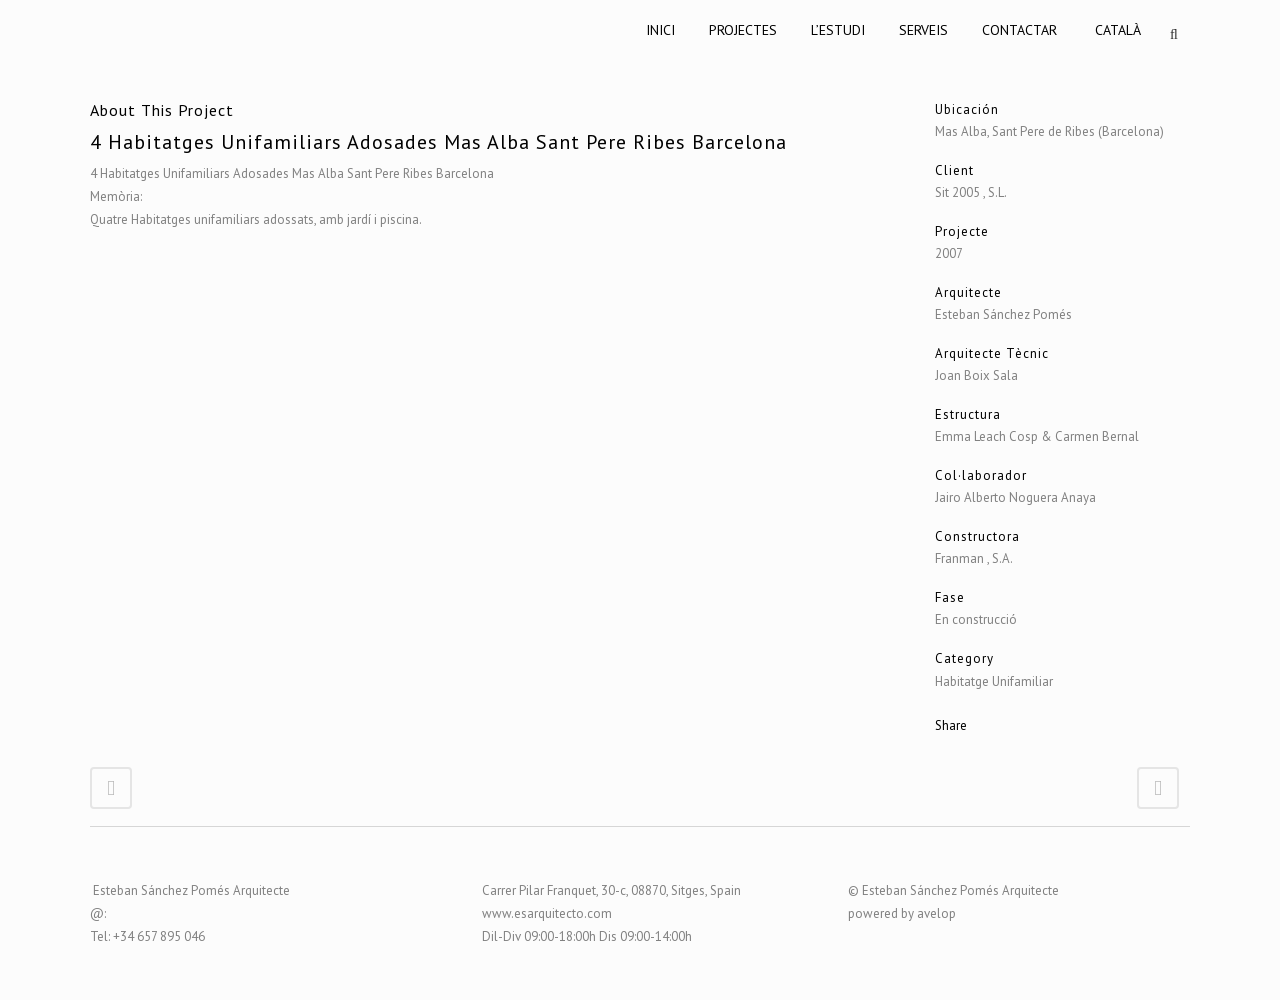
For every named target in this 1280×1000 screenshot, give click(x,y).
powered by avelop (902, 913)
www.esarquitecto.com (547, 913)
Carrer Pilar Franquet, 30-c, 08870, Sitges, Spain (611, 890)
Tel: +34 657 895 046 (147, 936)
